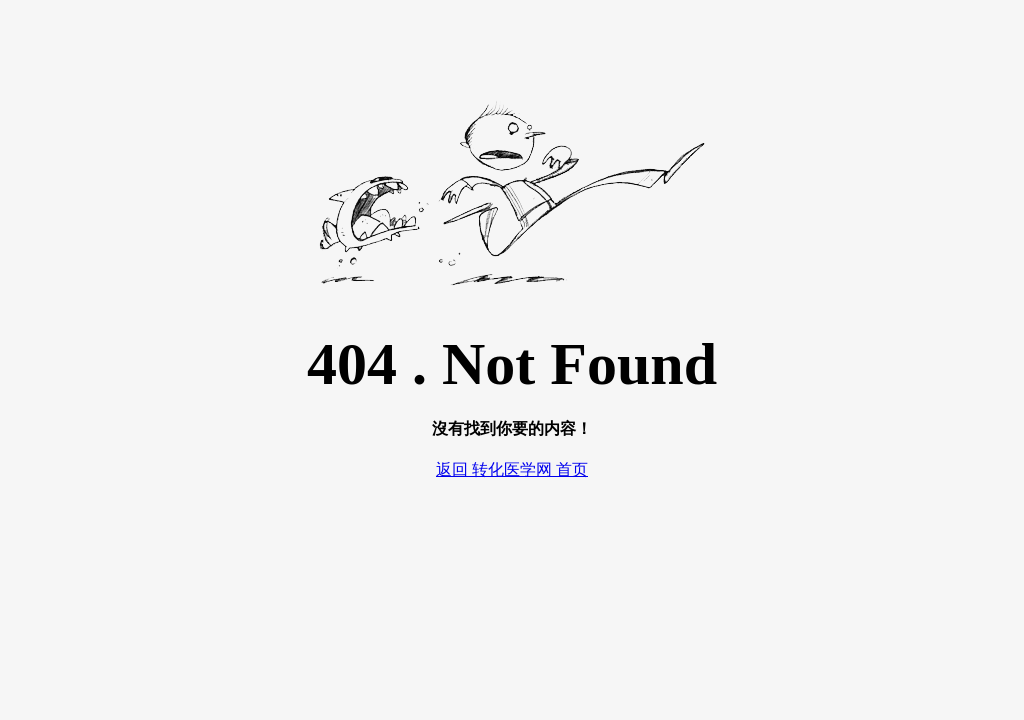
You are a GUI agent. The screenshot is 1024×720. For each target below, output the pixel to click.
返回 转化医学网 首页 (512, 469)
